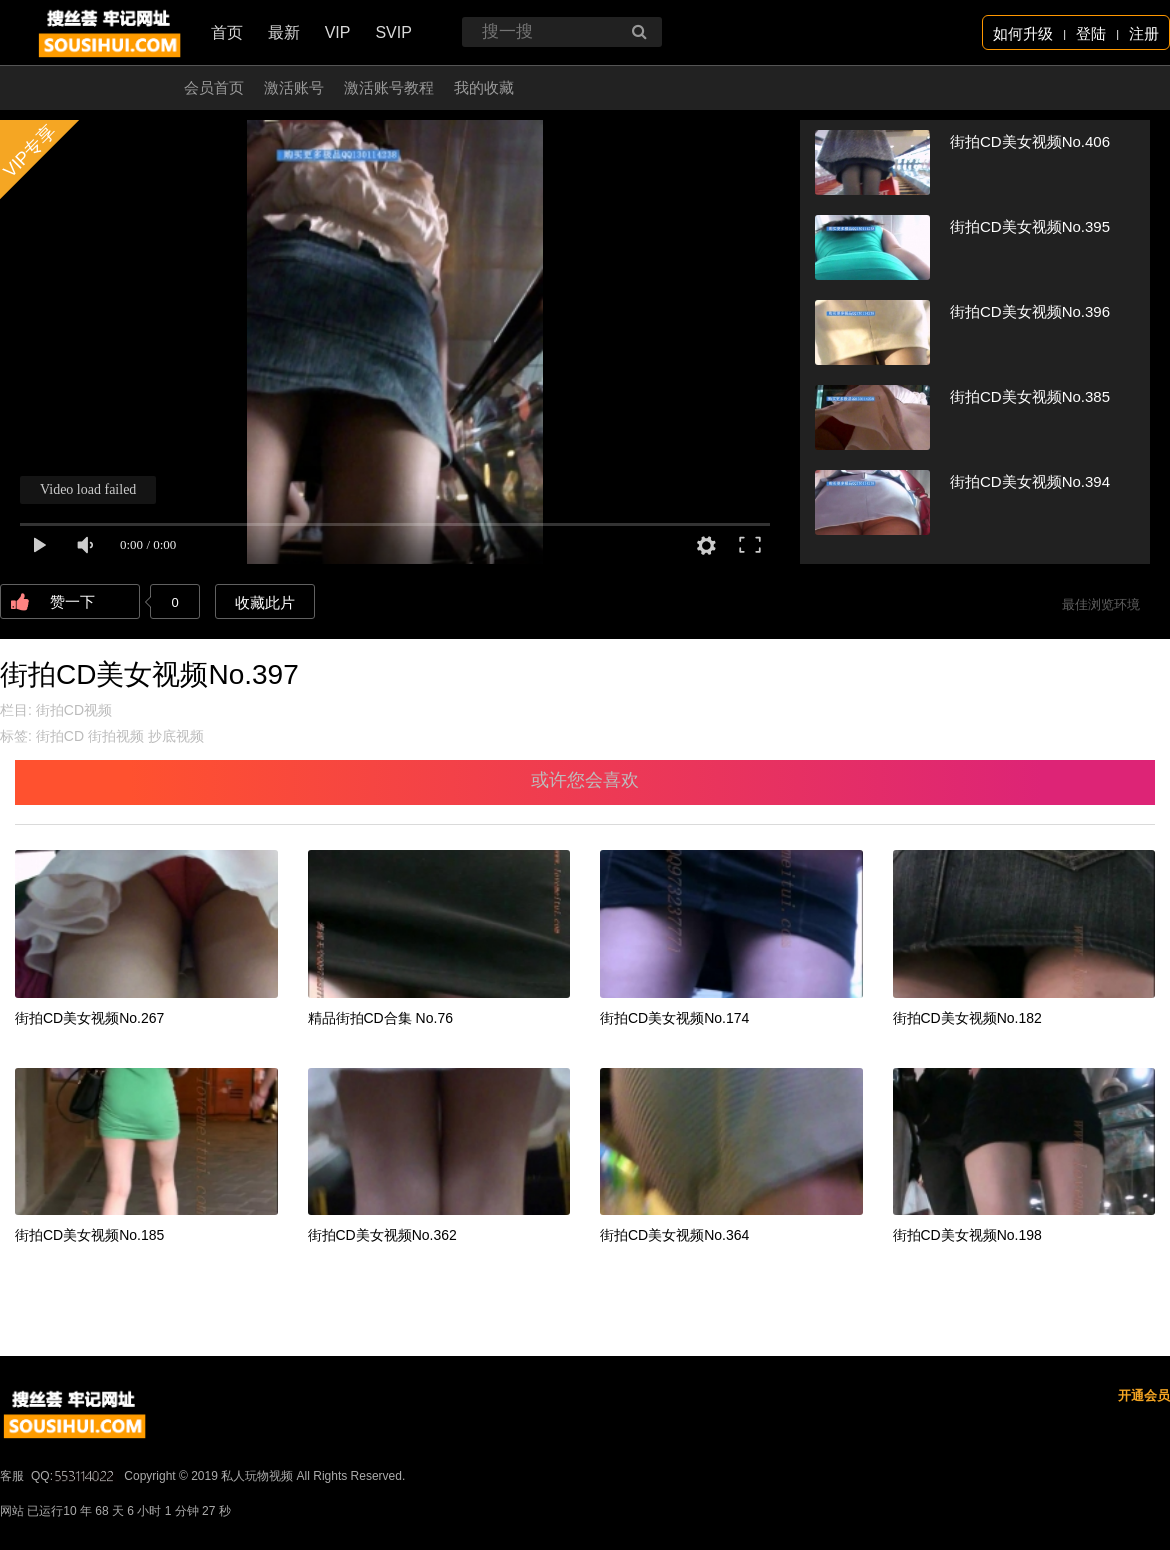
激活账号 (294, 87)
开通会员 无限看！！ (94, 87)
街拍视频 (116, 736)
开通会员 (1144, 1395)
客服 (12, 1476)
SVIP (393, 32)
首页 (227, 32)
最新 (284, 32)
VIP (338, 32)
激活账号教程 (389, 87)
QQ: (74, 1476)
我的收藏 (484, 87)
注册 (1144, 33)
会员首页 (214, 87)
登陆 (1091, 33)
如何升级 (1023, 33)
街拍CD (60, 736)
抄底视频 (176, 736)
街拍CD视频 (74, 710)
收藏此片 (265, 602)
